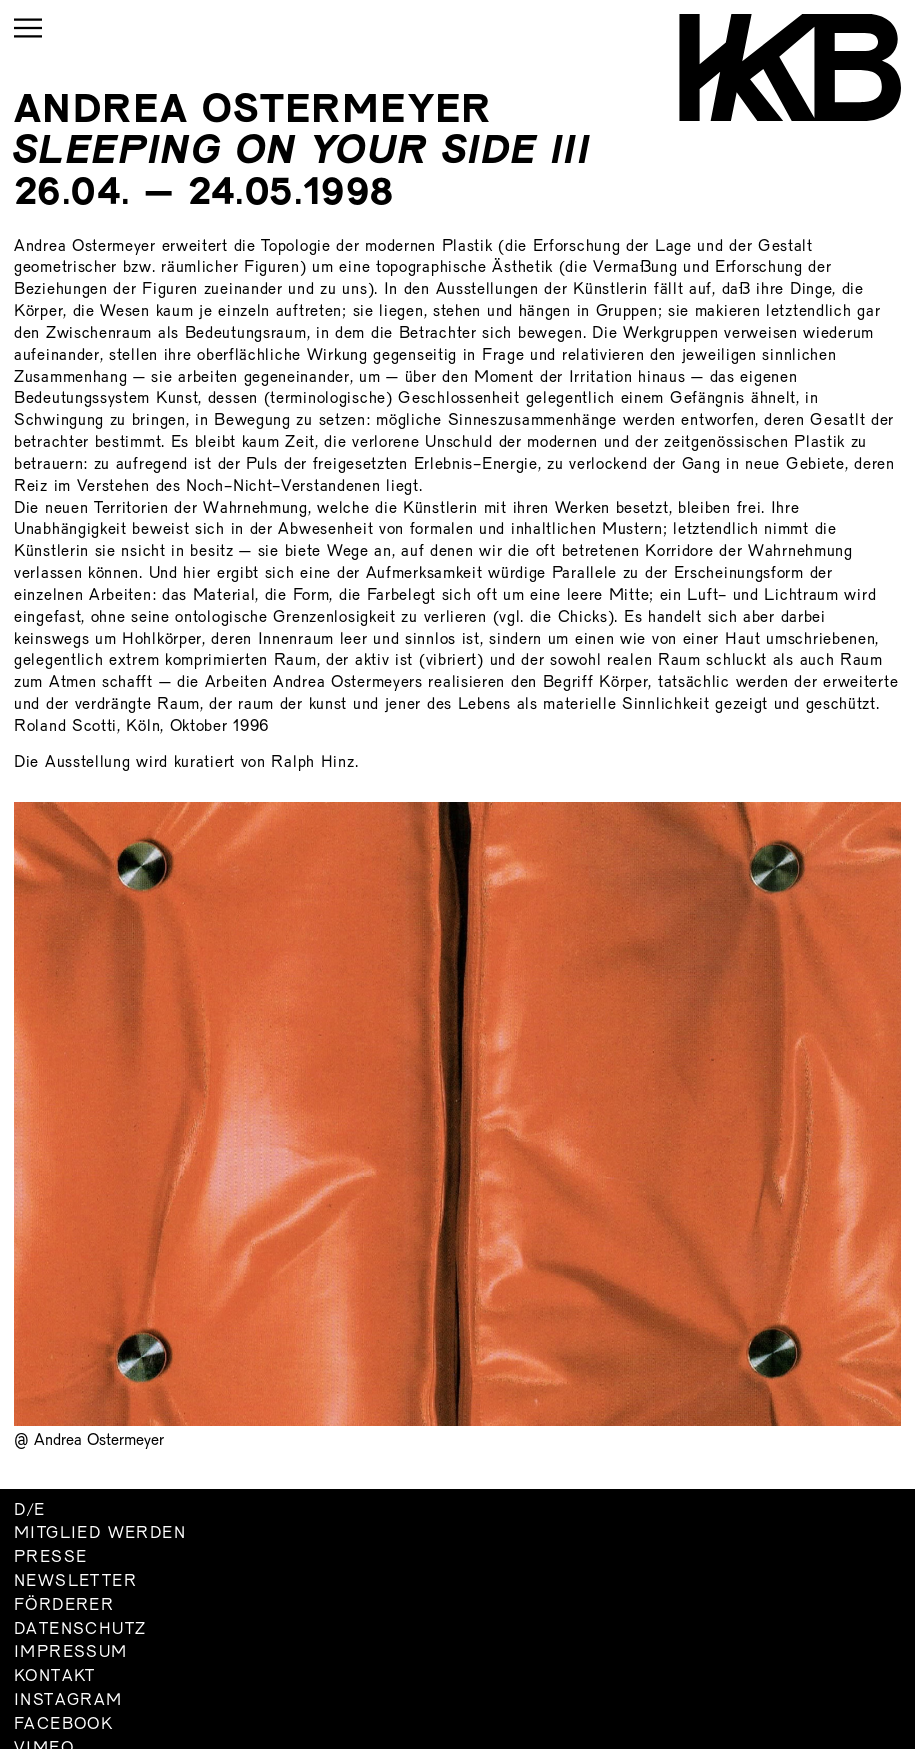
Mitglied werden (100, 1534)
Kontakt (55, 1677)
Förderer (64, 1606)
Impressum (71, 1653)
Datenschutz (80, 1630)
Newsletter (75, 1582)
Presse (50, 1558)
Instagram (68, 1701)
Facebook (63, 1725)
